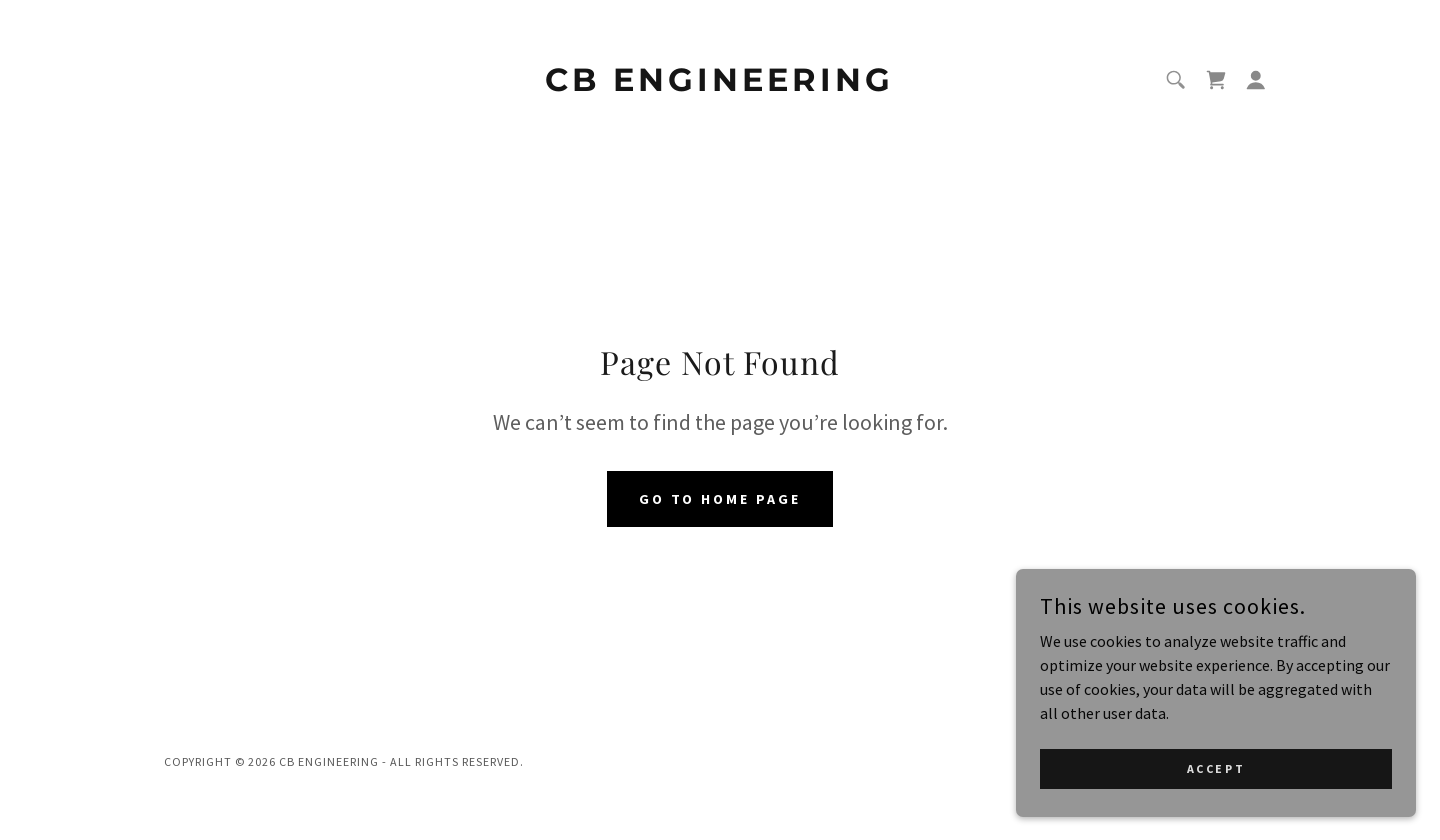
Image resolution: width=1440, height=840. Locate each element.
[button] (1256, 80)
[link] (720, 85)
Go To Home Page (720, 499)
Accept (1216, 768)
